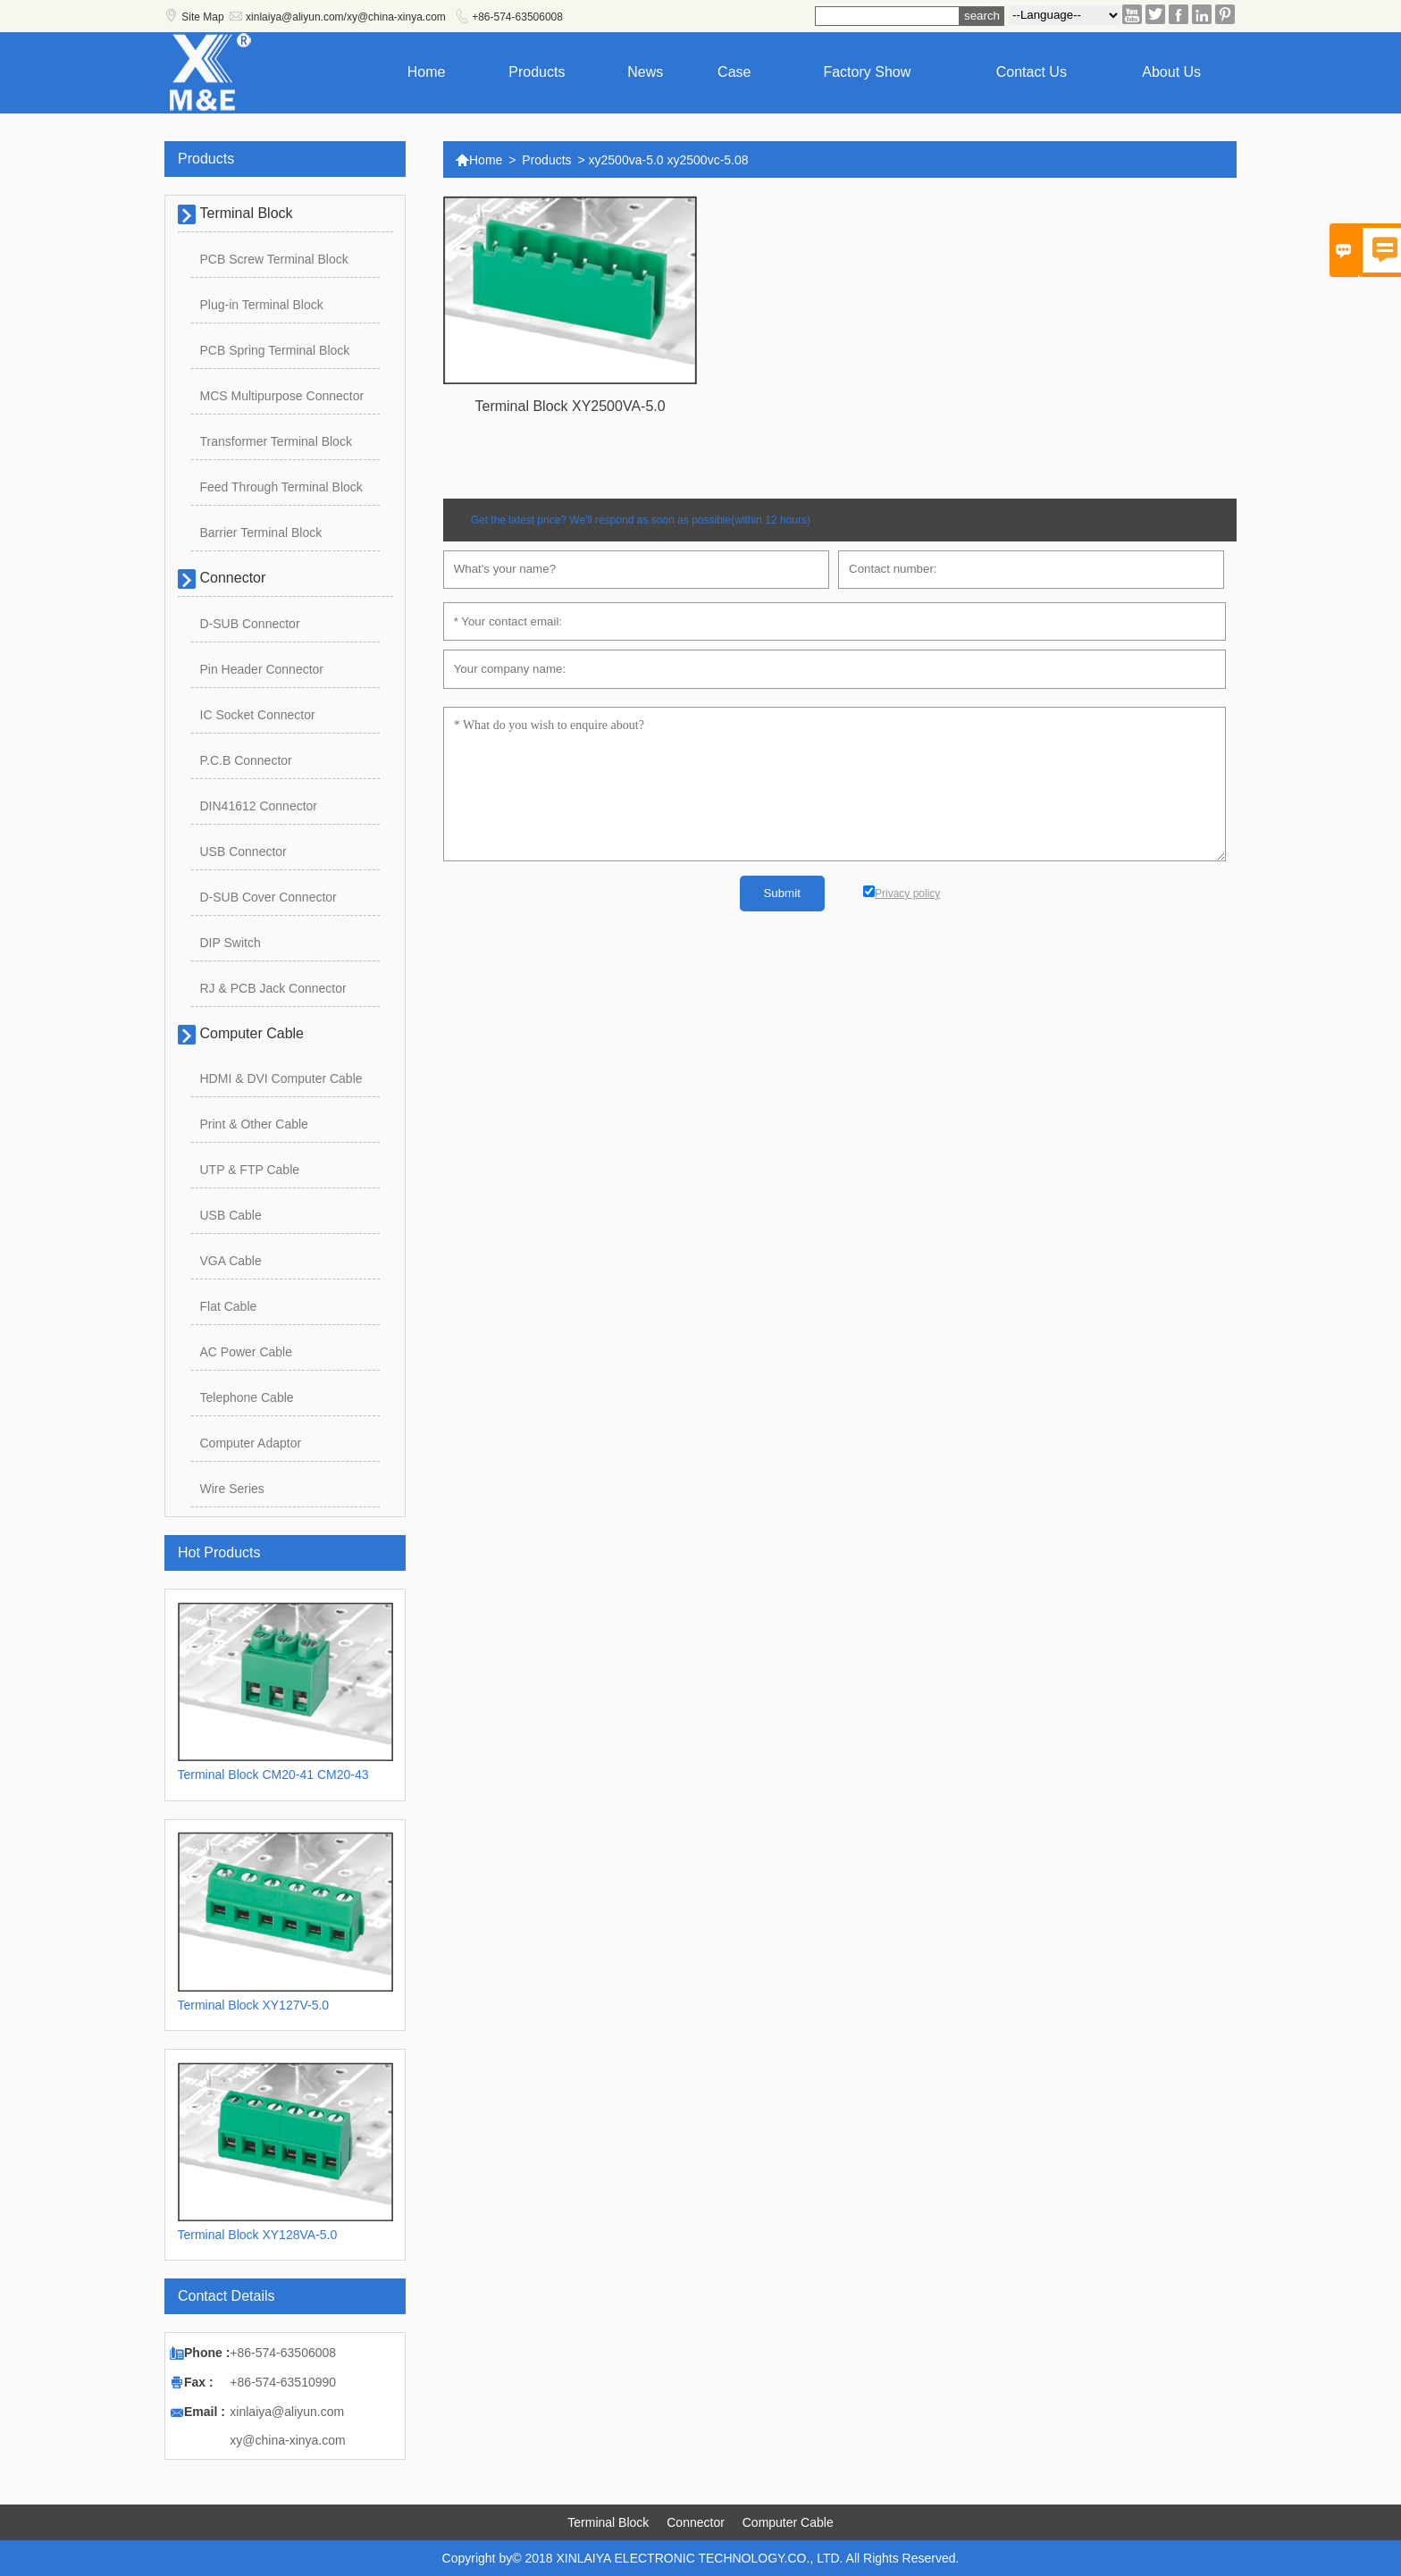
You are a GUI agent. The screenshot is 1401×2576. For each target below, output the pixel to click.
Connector (233, 577)
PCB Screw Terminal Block (274, 259)
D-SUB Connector (250, 624)
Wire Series (232, 1488)
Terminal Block (246, 213)
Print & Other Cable (254, 1124)
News (645, 72)
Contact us (1031, 72)
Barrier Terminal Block (261, 532)
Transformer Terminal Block (276, 441)
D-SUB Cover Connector (268, 897)
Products (536, 72)
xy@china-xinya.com (287, 2440)
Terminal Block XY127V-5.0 (254, 2005)
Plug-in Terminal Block (261, 305)
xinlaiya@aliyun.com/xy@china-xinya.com (346, 17)
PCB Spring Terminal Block (275, 350)
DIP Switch (230, 943)
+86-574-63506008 (517, 17)
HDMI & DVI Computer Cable (281, 1078)
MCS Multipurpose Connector (282, 396)
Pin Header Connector (262, 669)
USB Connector (243, 851)
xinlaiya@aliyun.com (287, 2411)
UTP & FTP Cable (250, 1169)
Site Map (202, 17)
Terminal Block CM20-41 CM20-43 (273, 1774)
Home (426, 72)
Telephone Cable (247, 1397)
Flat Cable (228, 1306)
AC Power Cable (246, 1352)
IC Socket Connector (257, 715)
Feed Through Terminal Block (281, 487)
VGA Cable (231, 1261)
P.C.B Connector (246, 760)
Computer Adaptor (251, 1443)
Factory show (866, 72)
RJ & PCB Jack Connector (273, 988)
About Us (1171, 72)
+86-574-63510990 (283, 2382)
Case (734, 72)
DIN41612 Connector (259, 806)
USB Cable (231, 1215)
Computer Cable (252, 1033)
